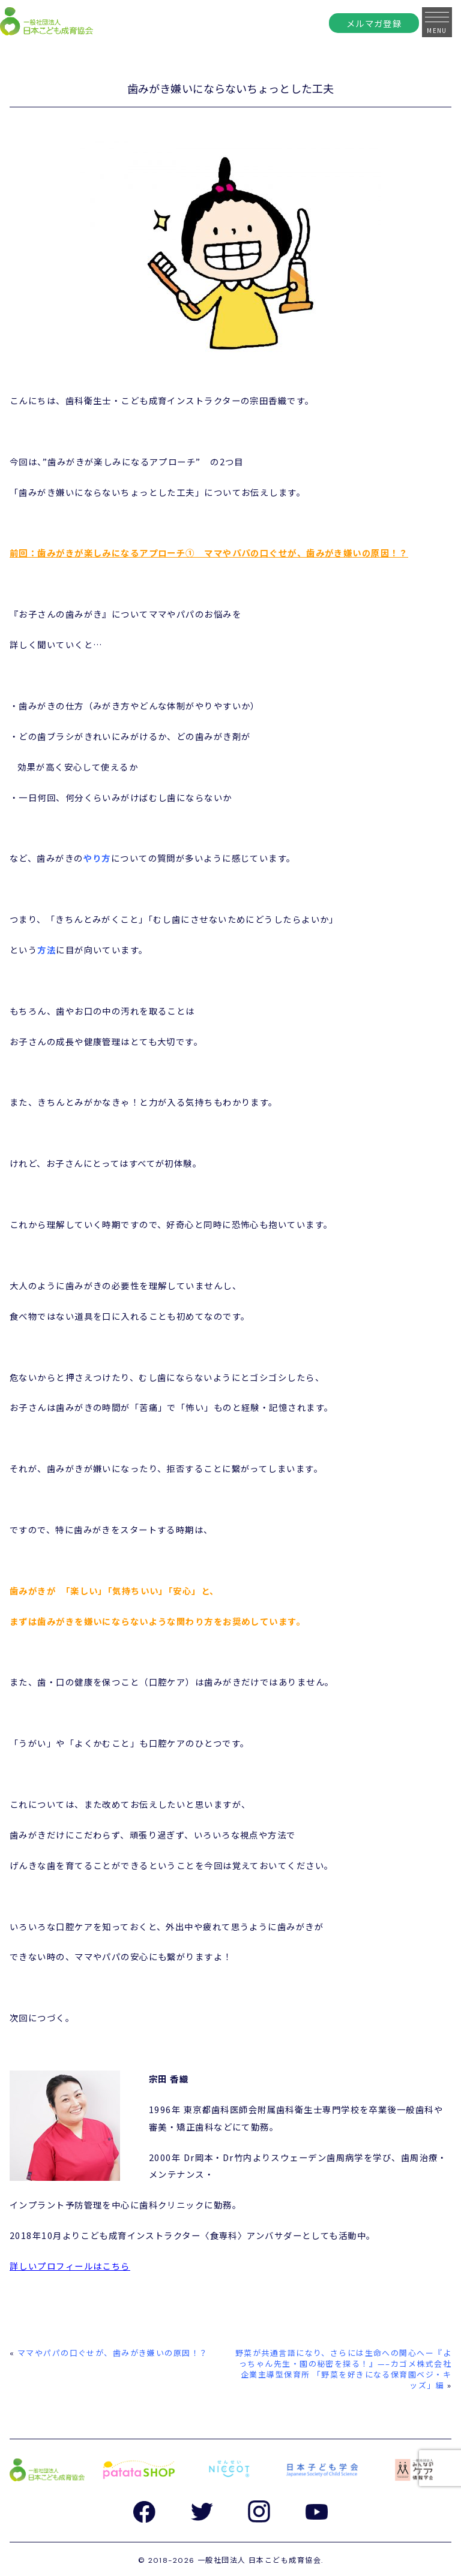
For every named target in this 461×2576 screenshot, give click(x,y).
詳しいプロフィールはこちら (70, 2265)
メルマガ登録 (374, 23)
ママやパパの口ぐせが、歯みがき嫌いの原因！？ (112, 2352)
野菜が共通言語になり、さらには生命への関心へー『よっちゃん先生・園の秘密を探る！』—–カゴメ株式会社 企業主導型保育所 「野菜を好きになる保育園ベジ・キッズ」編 (343, 2369)
